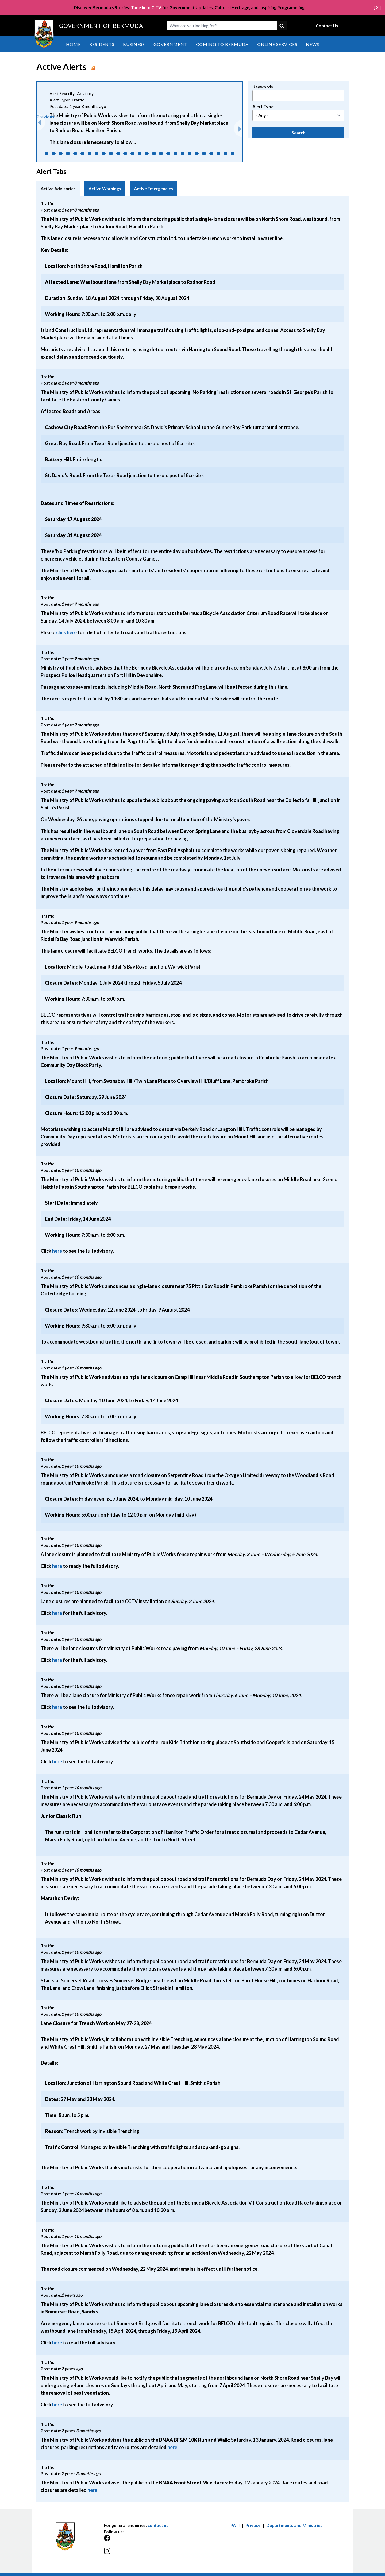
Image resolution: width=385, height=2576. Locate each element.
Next (238, 126)
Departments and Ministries (294, 2525)
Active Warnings (104, 188)
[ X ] (377, 7)
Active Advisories (58, 188)
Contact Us (327, 25)
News (312, 44)
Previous (45, 116)
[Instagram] (148, 2554)
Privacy (252, 2525)
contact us (158, 2525)
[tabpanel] (192, 1349)
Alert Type (263, 106)
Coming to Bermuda (222, 44)
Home (73, 44)
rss (93, 68)
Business (134, 44)
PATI (235, 2525)
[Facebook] (148, 2541)
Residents (101, 44)
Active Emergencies (153, 188)
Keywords (262, 86)
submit (282, 25)
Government (170, 44)
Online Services (277, 44)
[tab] (58, 188)
